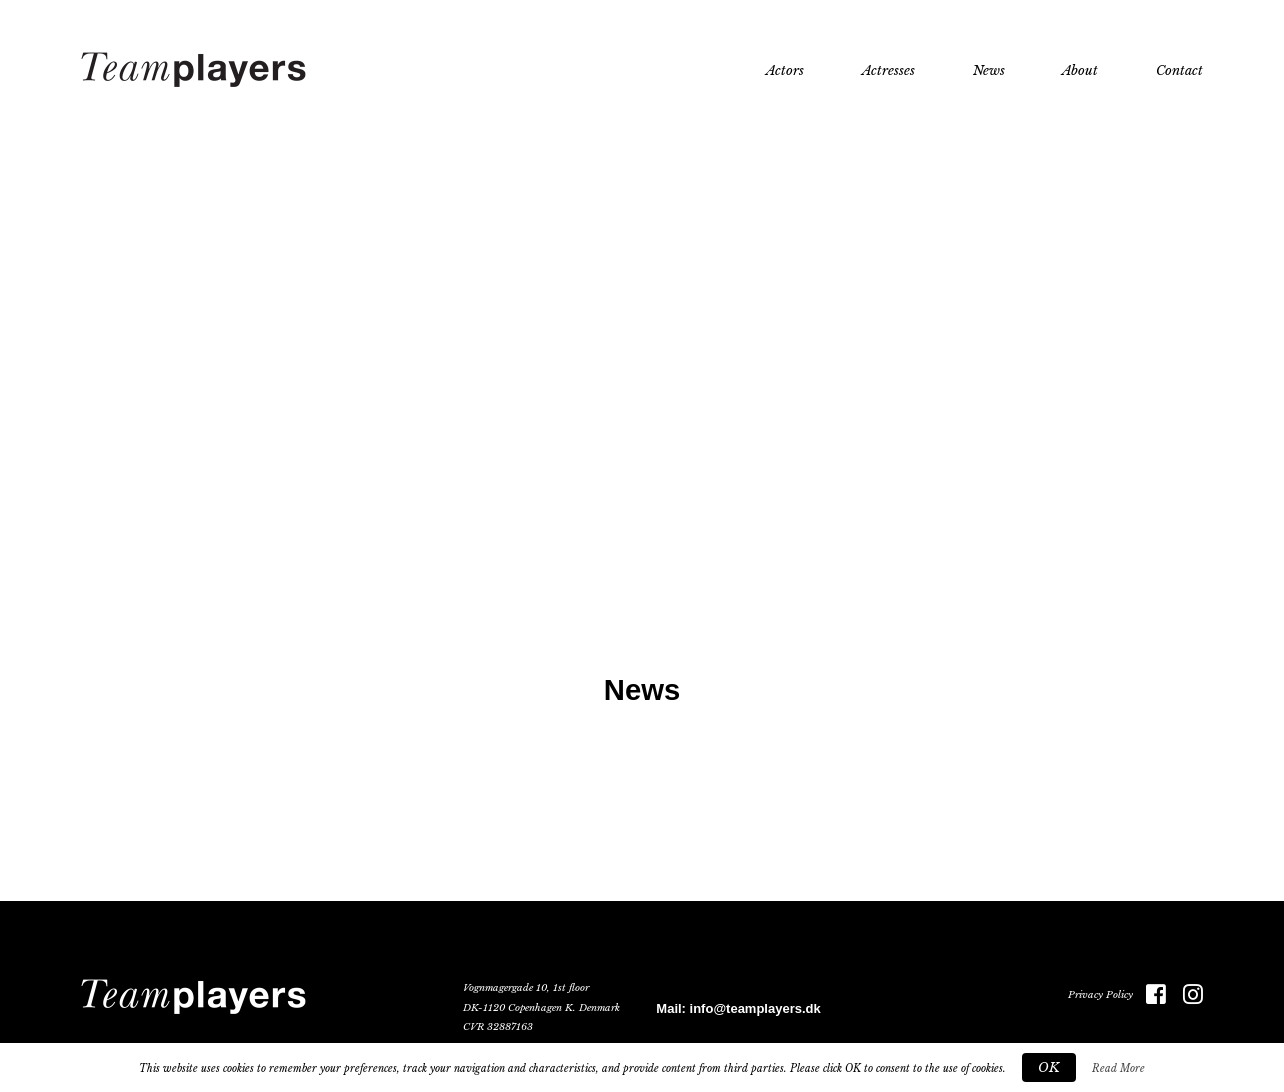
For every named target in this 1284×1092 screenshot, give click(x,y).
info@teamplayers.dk (755, 1008)
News (989, 70)
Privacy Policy (1100, 995)
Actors (785, 70)
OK (1049, 1067)
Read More (1118, 1068)
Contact (1179, 70)
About (1080, 70)
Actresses (888, 70)
